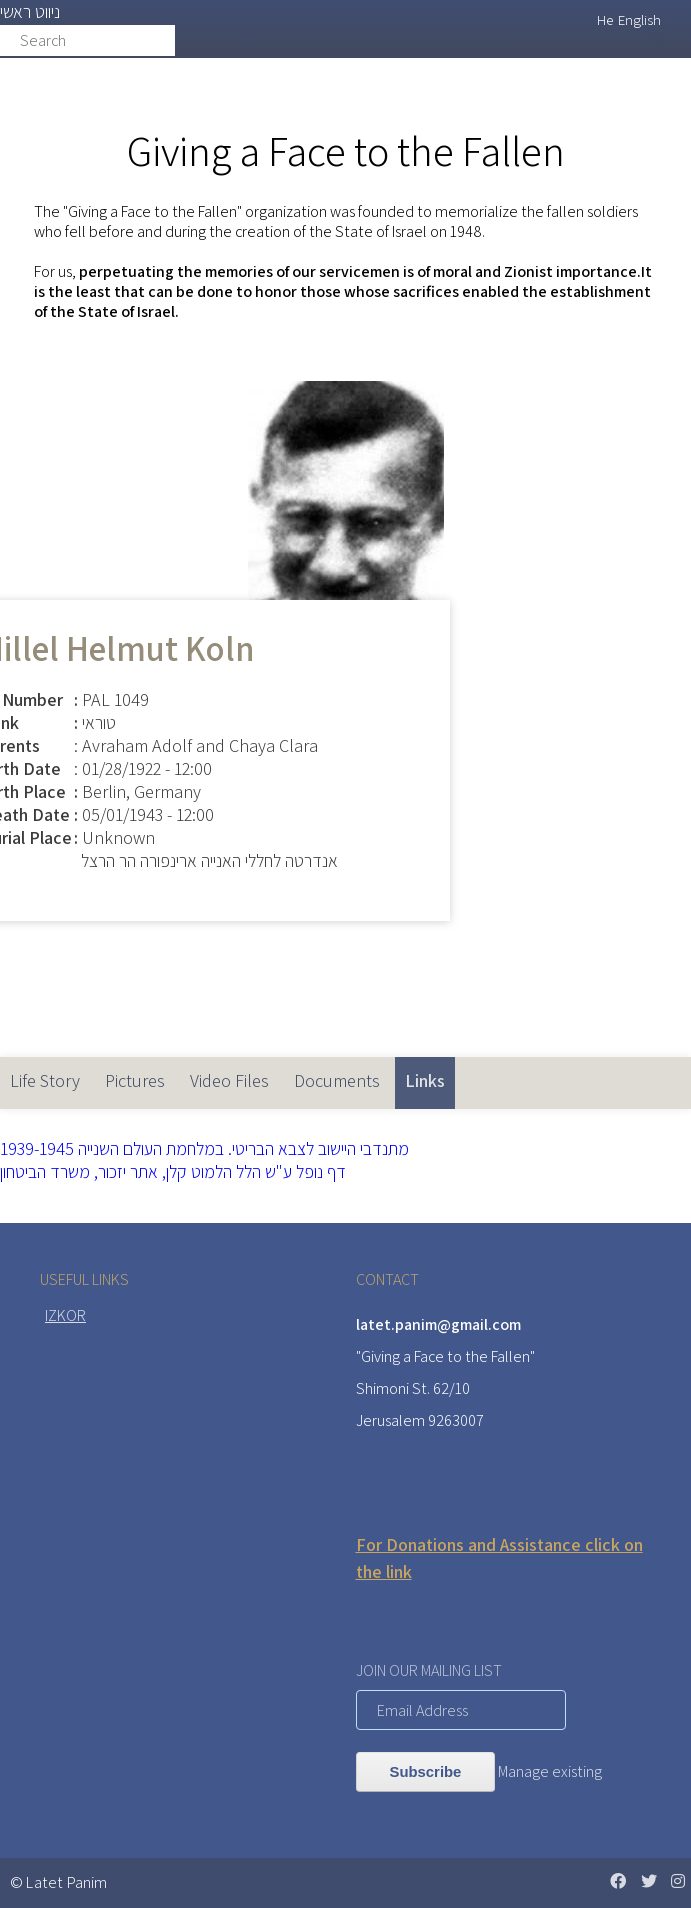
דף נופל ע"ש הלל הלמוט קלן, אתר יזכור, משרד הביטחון (173, 1171)
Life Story (45, 1080)
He (605, 19)
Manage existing (550, 1771)
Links (430, 1074)
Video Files (229, 1080)
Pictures (135, 1080)
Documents (337, 1080)
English (639, 19)
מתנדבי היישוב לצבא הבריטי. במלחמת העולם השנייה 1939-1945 (204, 1148)
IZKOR (65, 1315)
